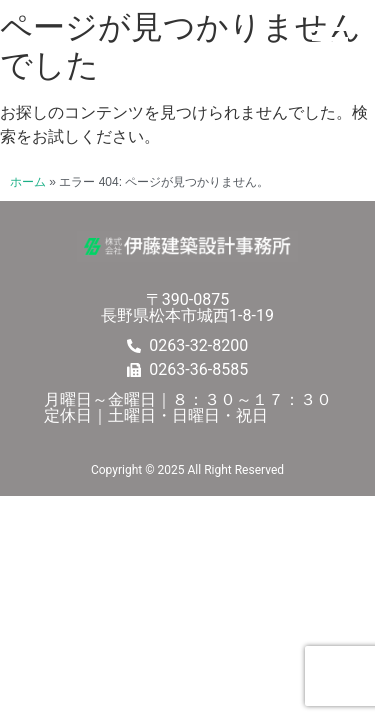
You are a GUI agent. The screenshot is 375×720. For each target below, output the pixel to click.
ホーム (28, 182)
